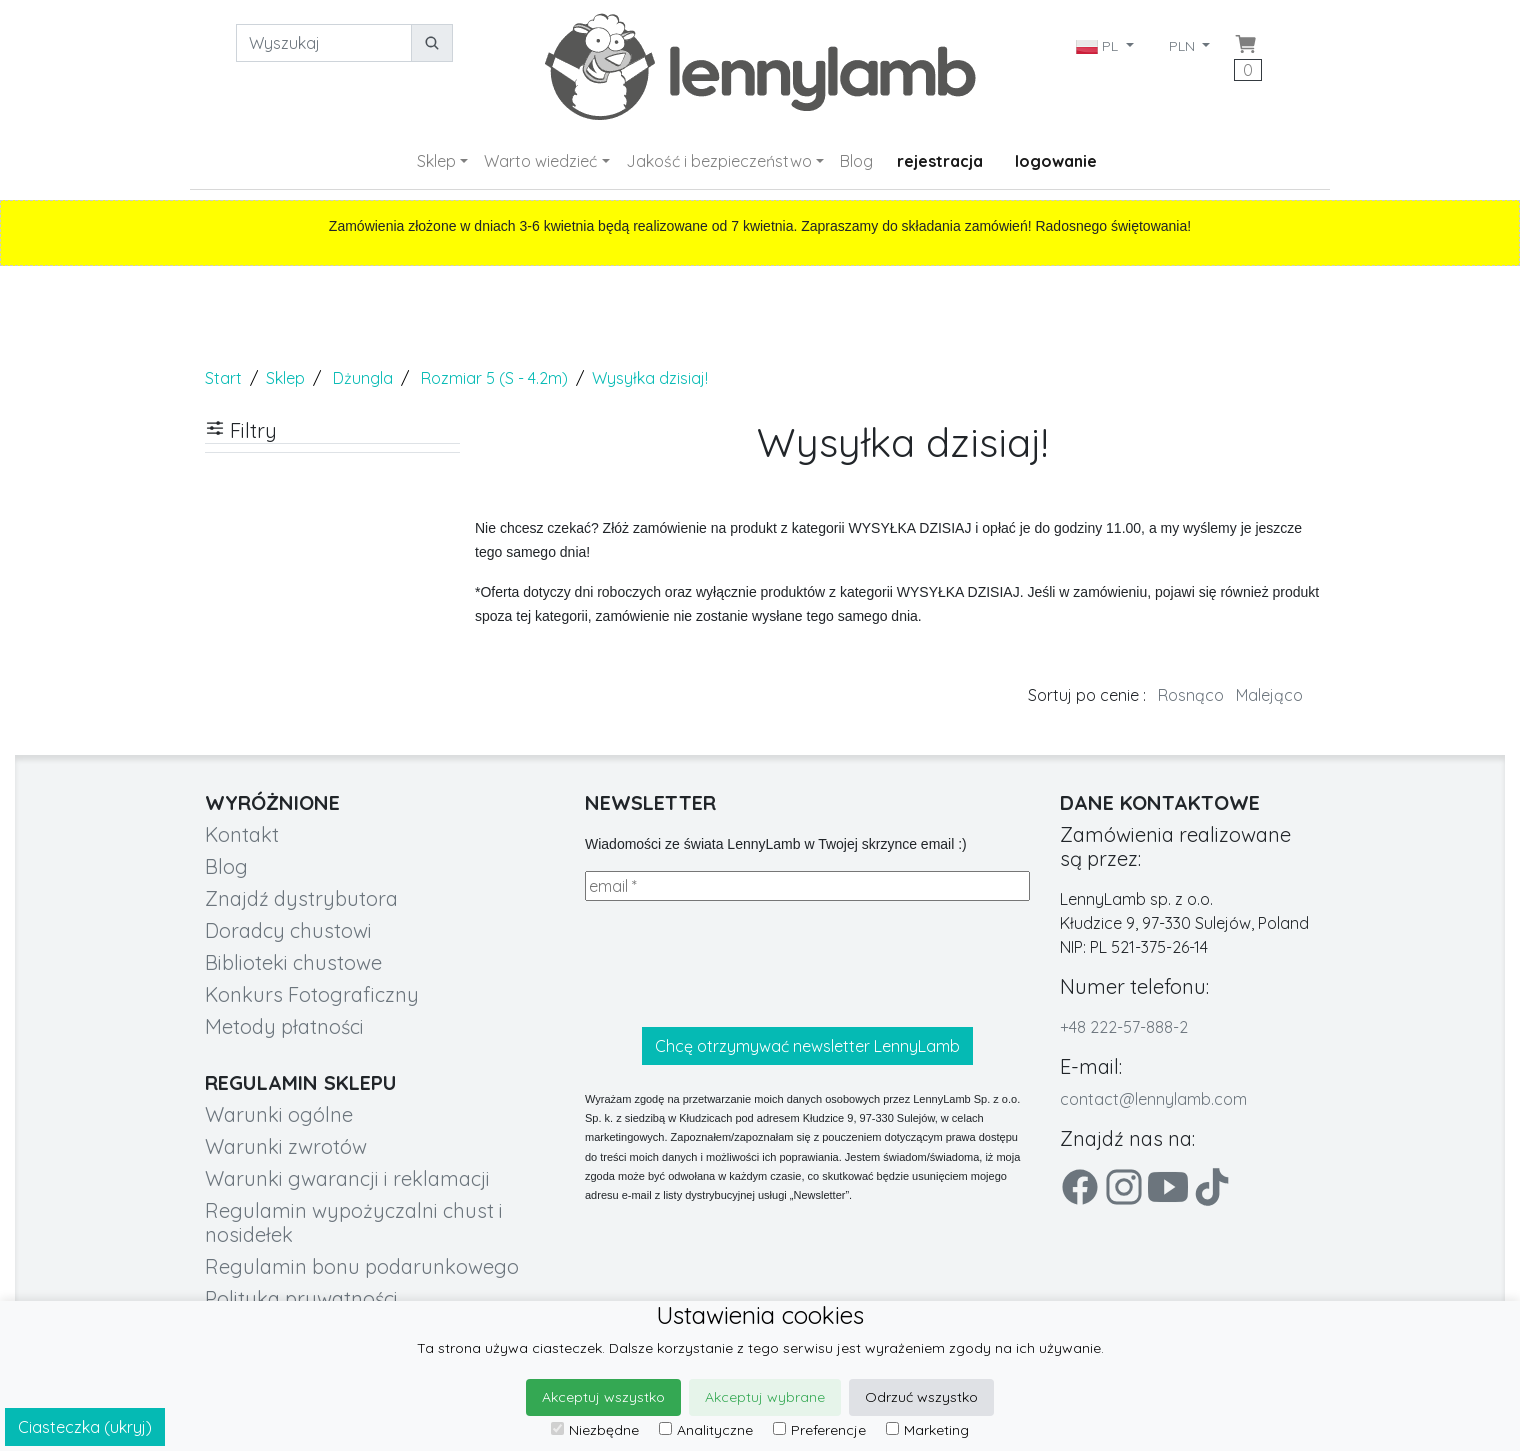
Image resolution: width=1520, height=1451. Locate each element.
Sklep (436, 161)
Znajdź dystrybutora (301, 898)
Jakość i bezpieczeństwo (719, 161)
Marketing (927, 1430)
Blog (856, 161)
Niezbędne (595, 1430)
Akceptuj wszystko (603, 1397)
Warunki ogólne (279, 1114)
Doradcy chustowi (288, 930)
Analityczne (706, 1430)
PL (1099, 46)
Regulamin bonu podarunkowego (362, 1266)
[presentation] (737, 964)
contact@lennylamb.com (1153, 1099)
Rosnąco (1191, 695)
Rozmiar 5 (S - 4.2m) (494, 378)
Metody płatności (284, 1026)
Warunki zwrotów (286, 1146)
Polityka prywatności (301, 1298)
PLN (1184, 46)
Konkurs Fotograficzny (312, 994)
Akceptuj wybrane (765, 1397)
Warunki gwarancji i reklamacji (347, 1178)
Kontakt (242, 834)
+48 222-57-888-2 (1124, 1027)
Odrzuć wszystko (921, 1397)
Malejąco (1269, 695)
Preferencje (819, 1430)
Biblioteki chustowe (293, 962)
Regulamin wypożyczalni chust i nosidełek (354, 1222)
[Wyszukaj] (324, 43)
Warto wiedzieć (540, 161)
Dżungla (363, 378)
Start (223, 378)
